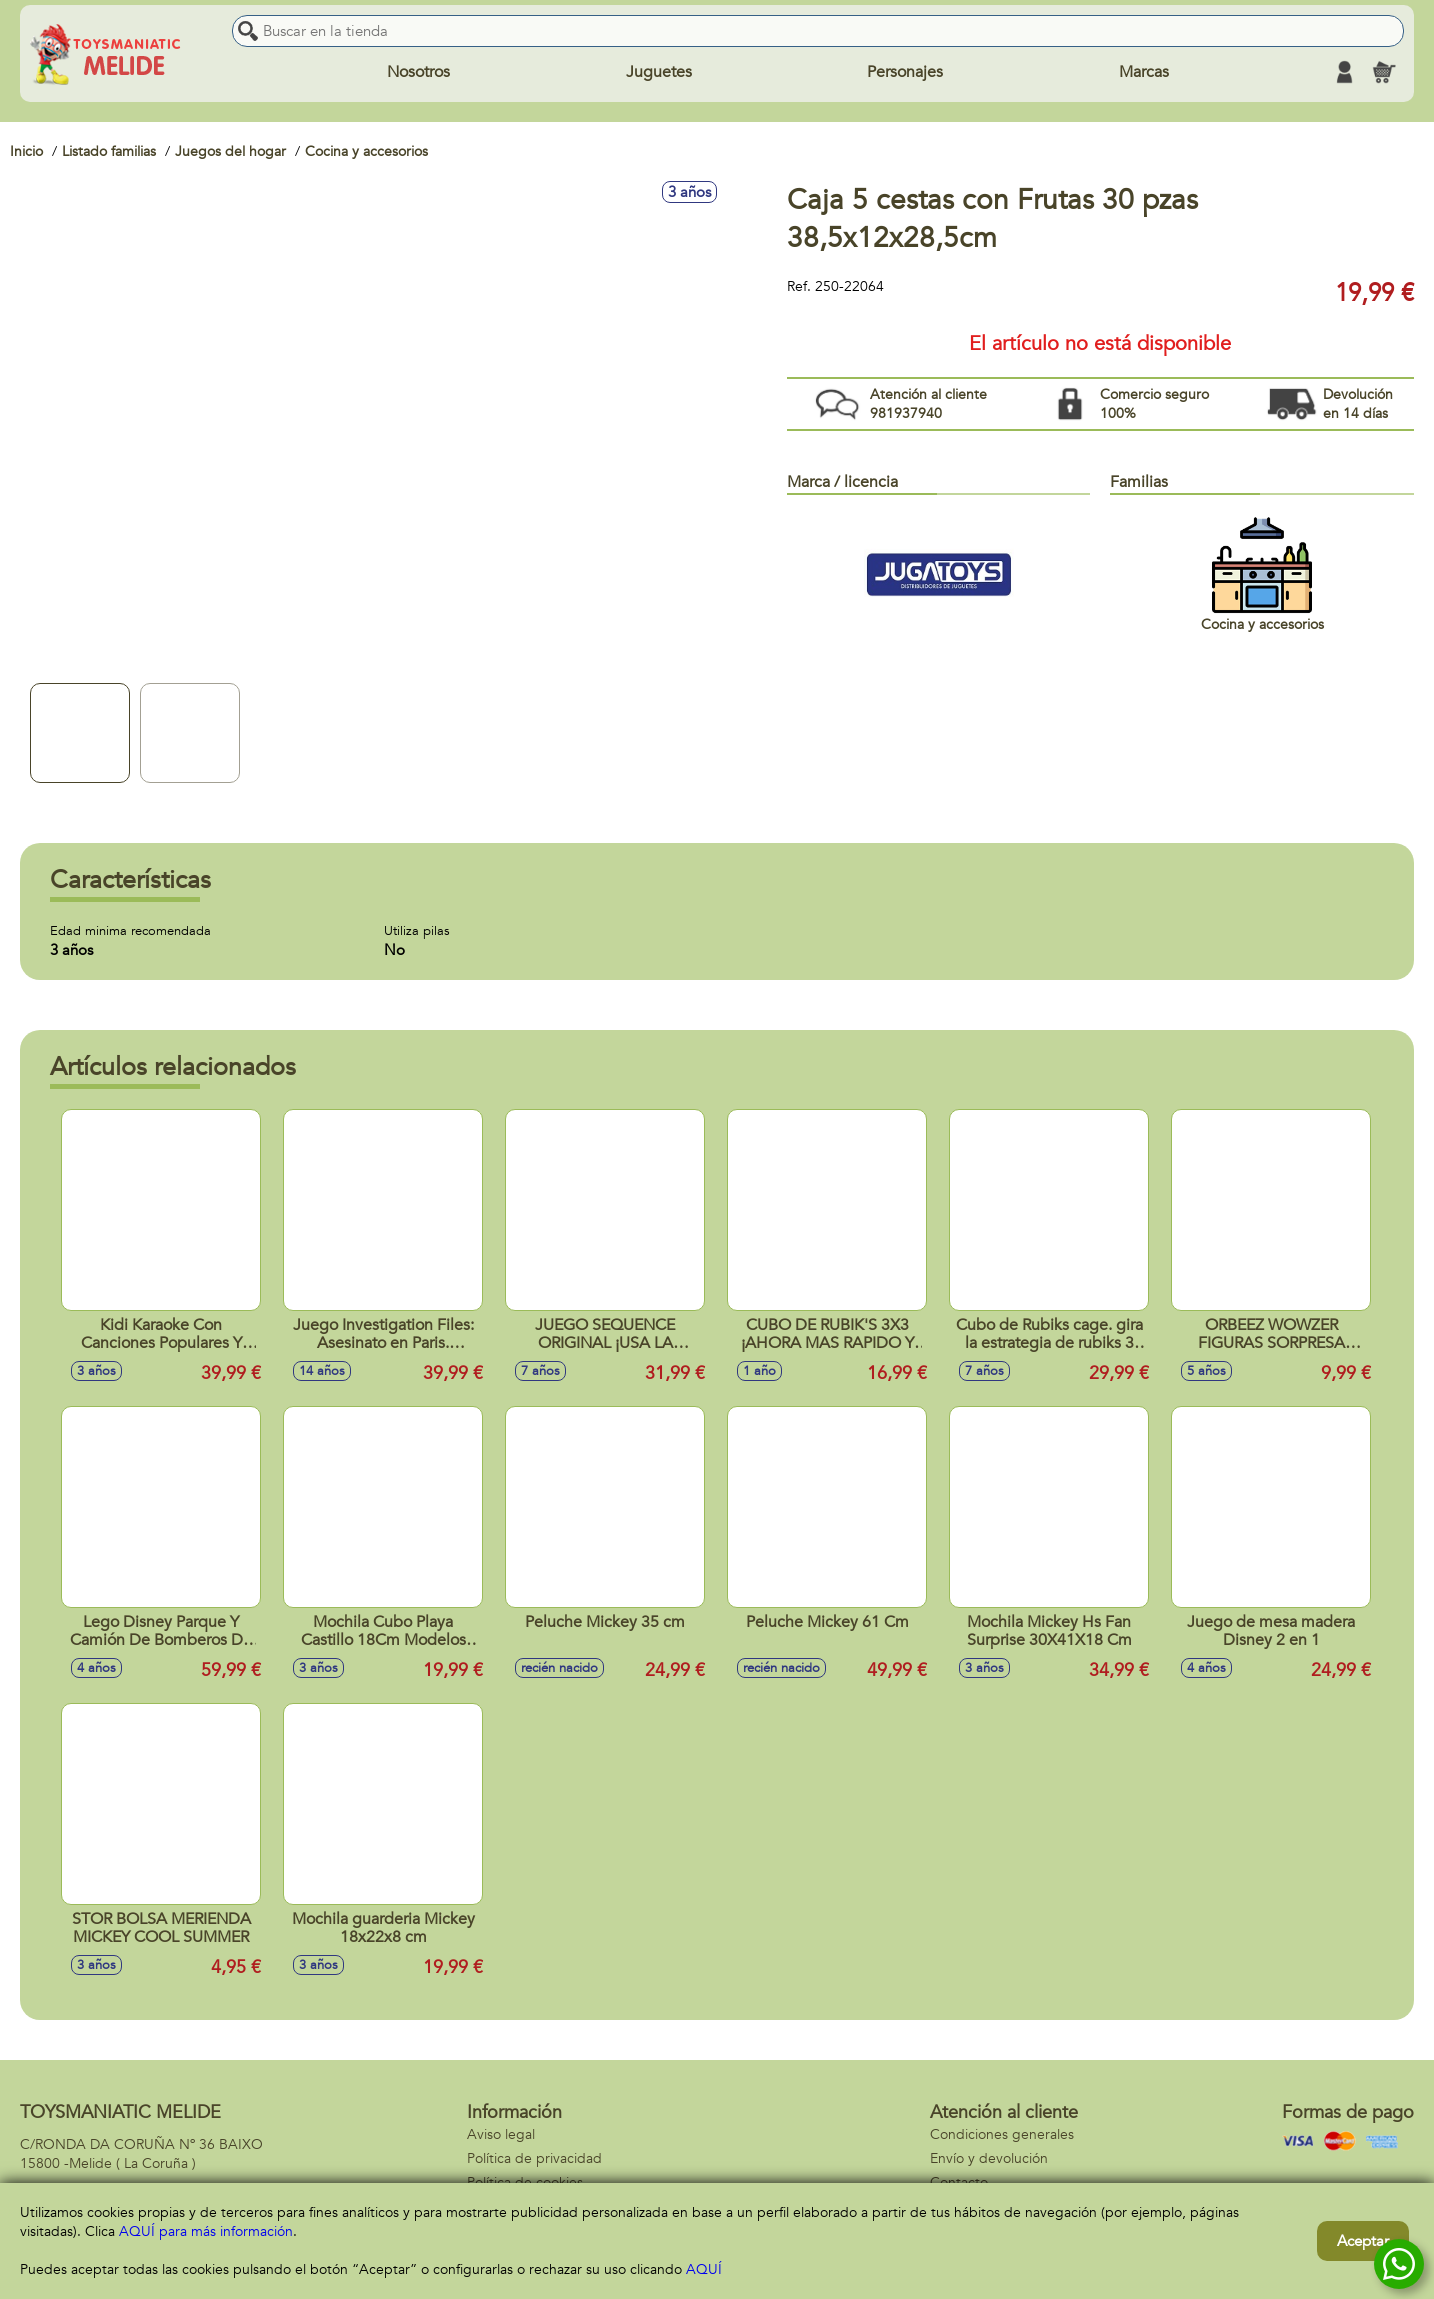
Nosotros (418, 72)
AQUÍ (704, 2269)
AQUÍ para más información (206, 2231)
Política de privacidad (534, 2158)
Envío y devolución (989, 2158)
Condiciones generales (1002, 2134)
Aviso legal (501, 2134)
